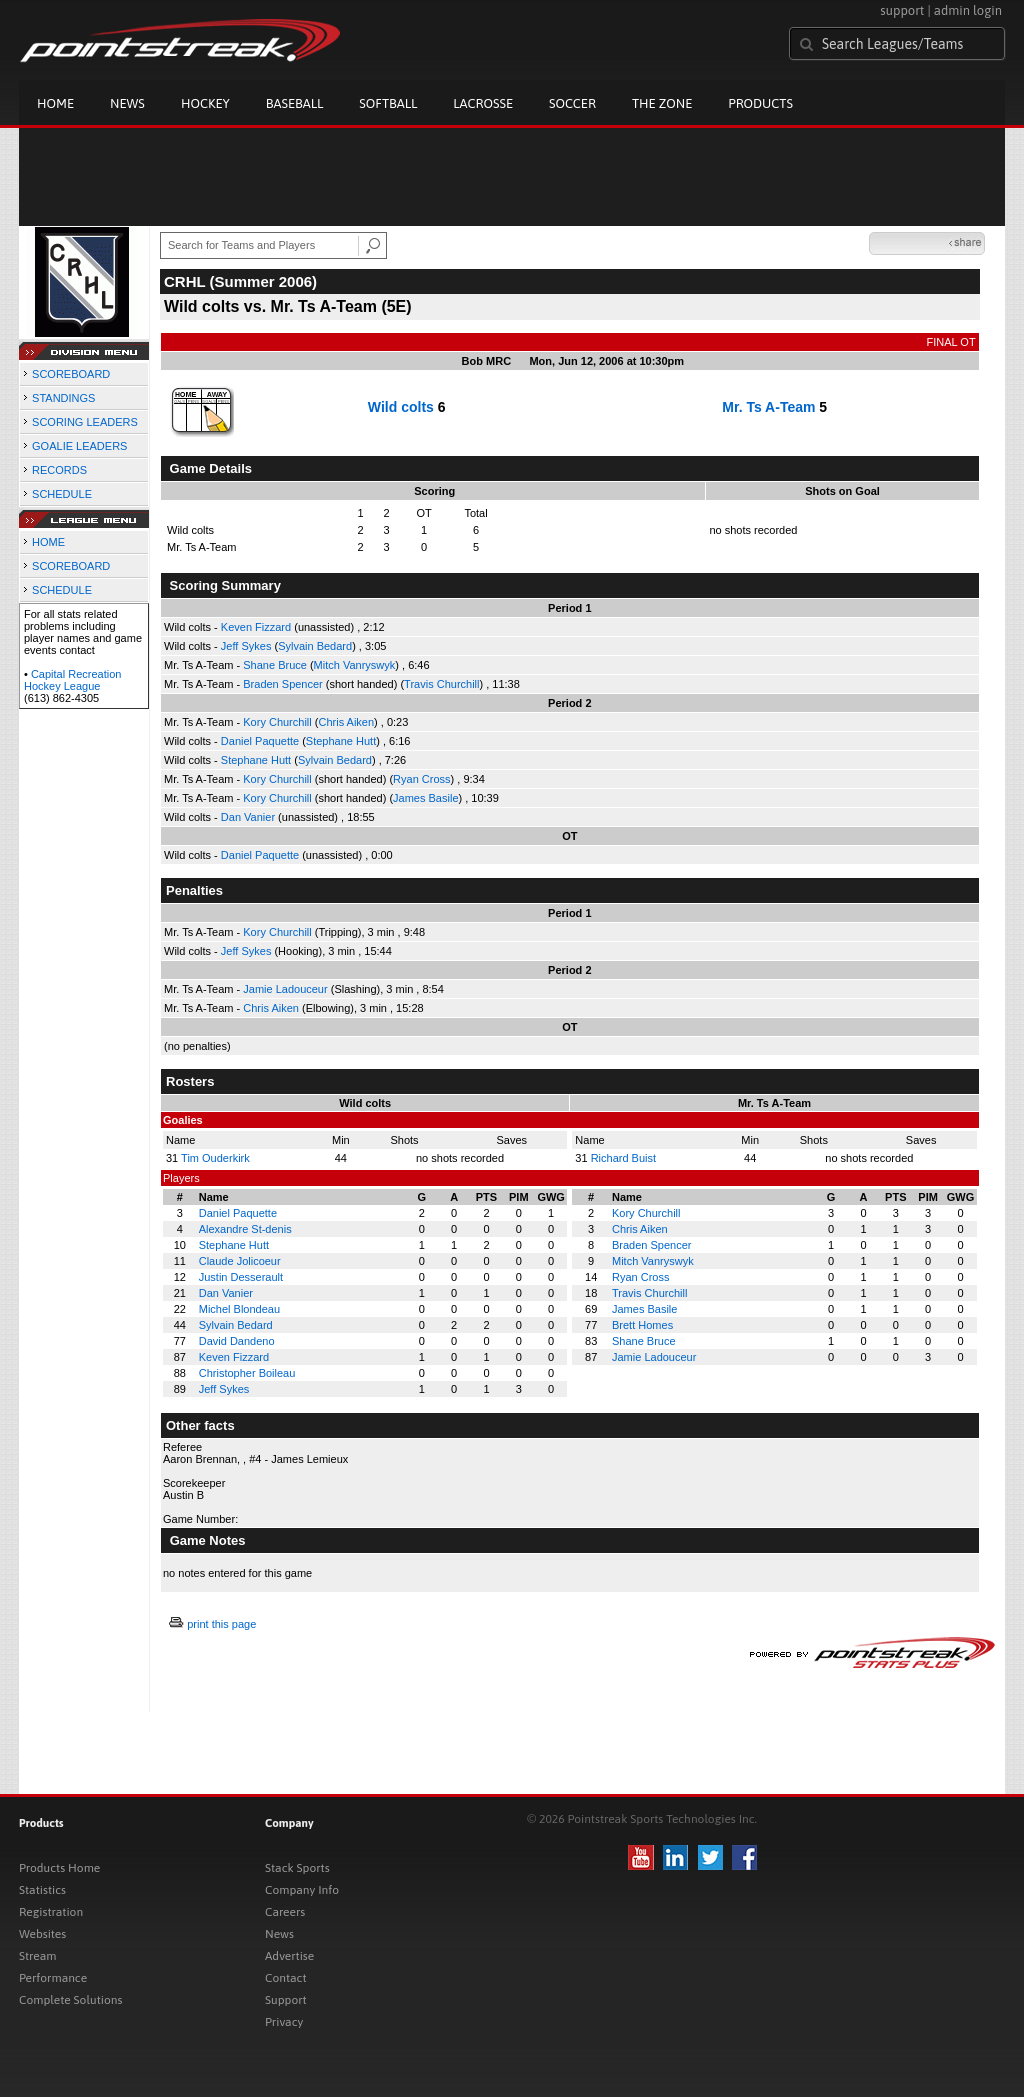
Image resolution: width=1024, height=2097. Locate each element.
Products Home (59, 1868)
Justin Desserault (241, 1277)
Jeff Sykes (246, 646)
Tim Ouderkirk (215, 1158)
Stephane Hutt (341, 741)
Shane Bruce (275, 665)
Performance (53, 1978)
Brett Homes (642, 1325)
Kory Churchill (277, 722)
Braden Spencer (283, 684)
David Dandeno (237, 1341)
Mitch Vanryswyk (355, 665)
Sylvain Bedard (315, 646)
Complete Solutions (70, 2000)
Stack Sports (297, 1868)
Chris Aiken (346, 722)
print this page (221, 1624)
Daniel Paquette (260, 741)
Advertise (289, 1956)
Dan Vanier (248, 817)
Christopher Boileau (247, 1373)
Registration (51, 1912)
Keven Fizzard (256, 627)
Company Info (302, 1890)
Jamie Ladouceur (285, 989)
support (902, 10)
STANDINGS (63, 398)
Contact (286, 1978)
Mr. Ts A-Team (768, 407)
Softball (388, 103)
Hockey (205, 103)
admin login (968, 10)
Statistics (42, 1890)
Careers (285, 1912)
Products (760, 103)
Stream (37, 1956)
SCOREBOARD (71, 374)
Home (55, 103)
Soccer (572, 103)
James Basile (425, 798)
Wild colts (401, 407)
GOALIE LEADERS (79, 446)
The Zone (662, 103)
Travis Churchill (441, 684)
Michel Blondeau (239, 1309)
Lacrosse (483, 103)
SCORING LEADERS (85, 422)
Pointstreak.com (180, 42)
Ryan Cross (421, 779)
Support (286, 2000)
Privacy (284, 2022)
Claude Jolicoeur (240, 1261)
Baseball (295, 103)
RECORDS (59, 470)
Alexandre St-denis (245, 1229)
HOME (48, 542)
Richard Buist (623, 1158)
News (127, 103)
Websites (42, 1934)
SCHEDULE (62, 494)
